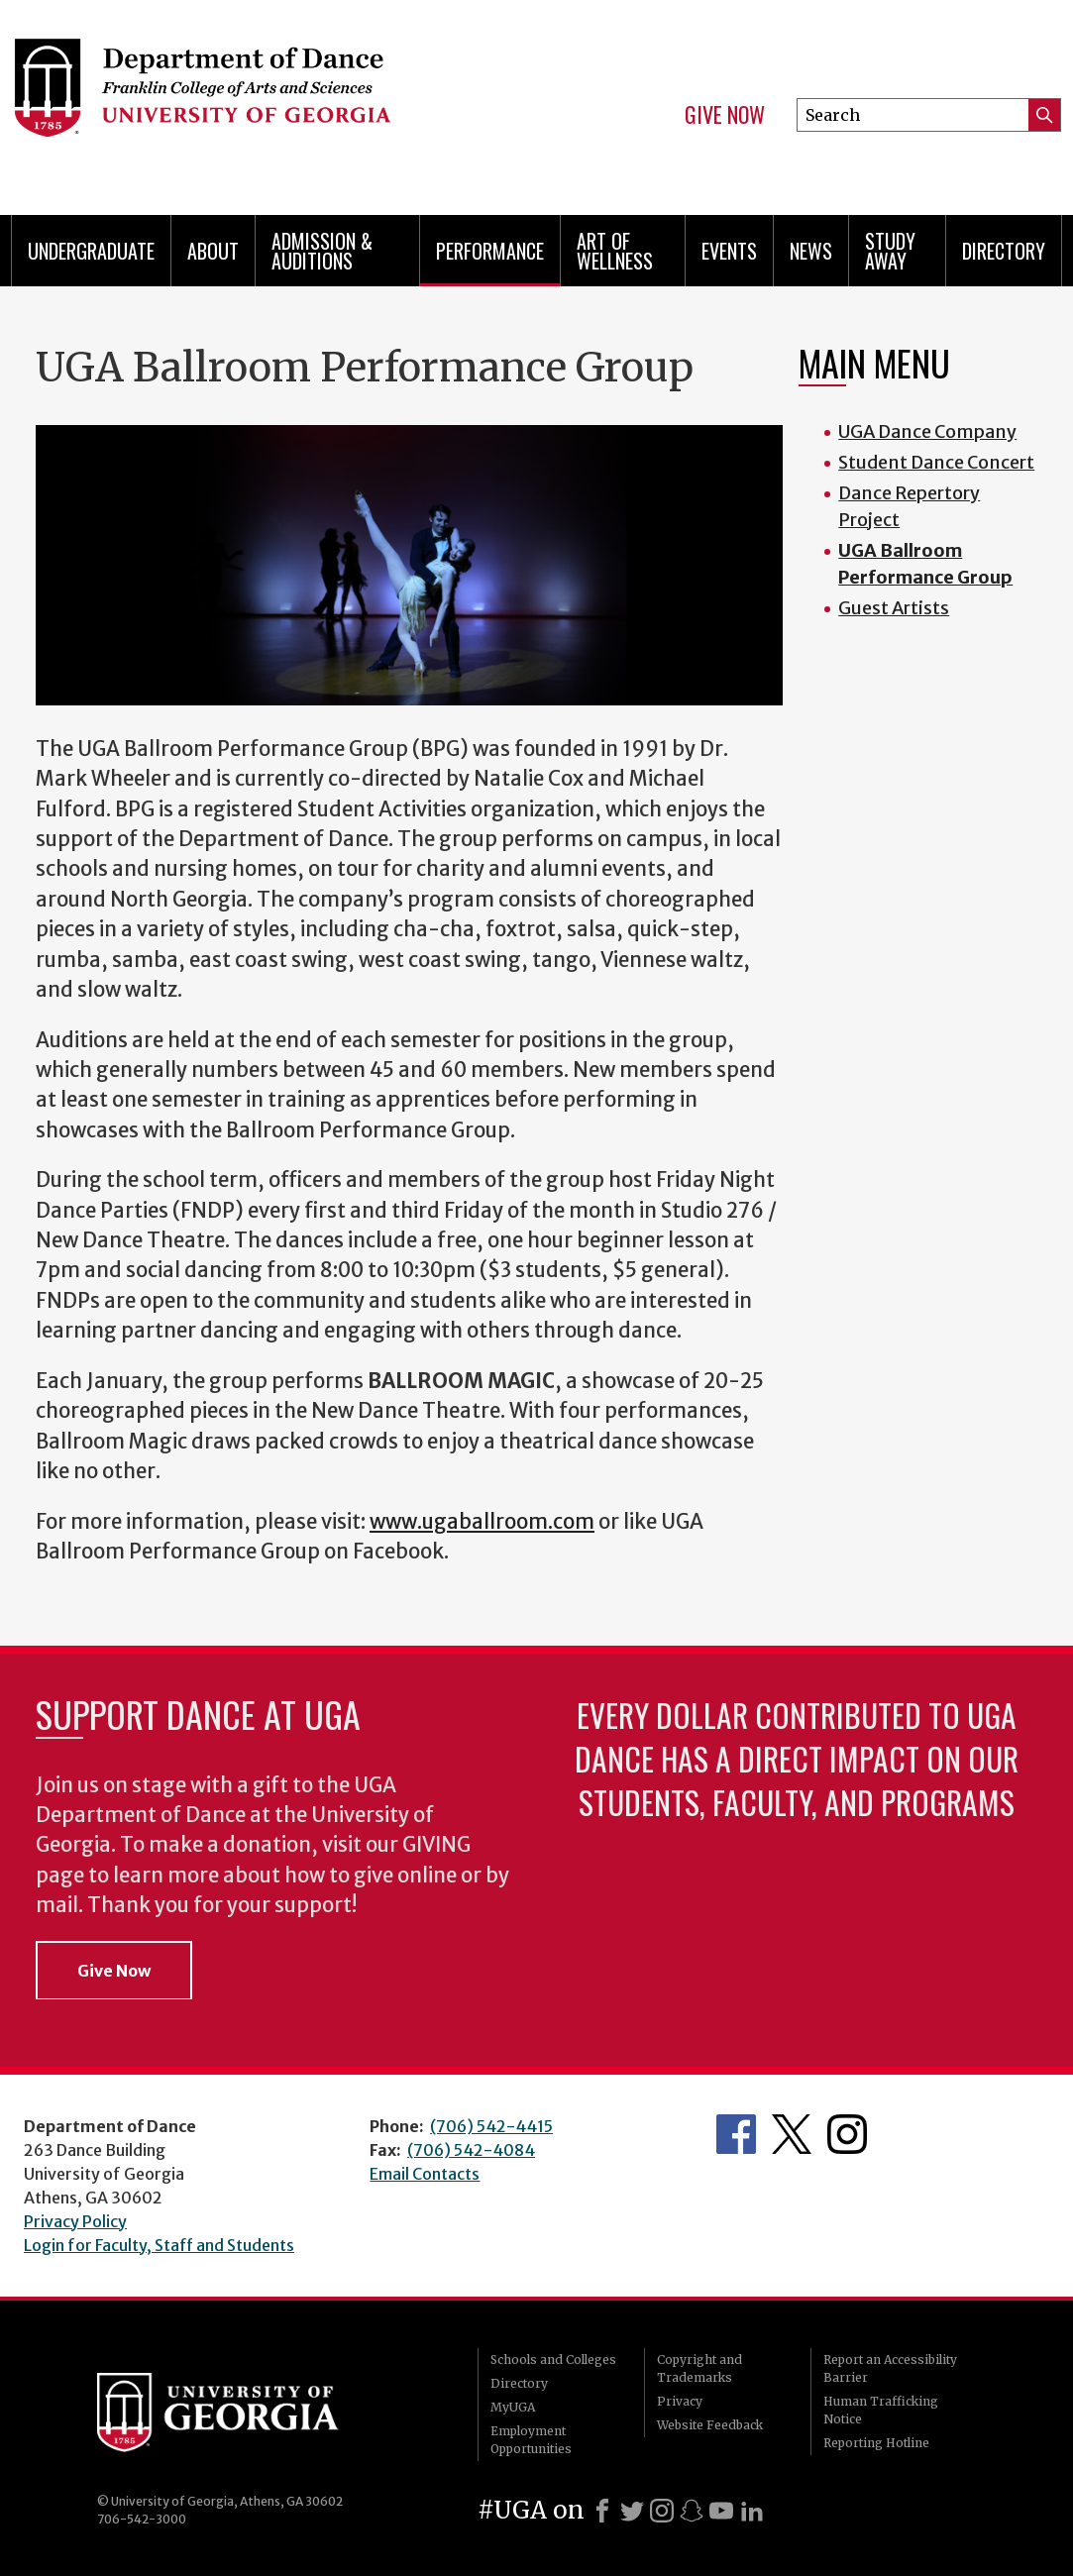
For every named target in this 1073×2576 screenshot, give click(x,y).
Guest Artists (893, 607)
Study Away (890, 250)
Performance (490, 251)
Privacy (679, 2401)
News (811, 251)
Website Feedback (710, 2424)
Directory (1003, 251)
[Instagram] (662, 2510)
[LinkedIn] (752, 2510)
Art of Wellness (615, 250)
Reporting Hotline (876, 2442)
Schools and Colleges (553, 2359)
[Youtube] (721, 2510)
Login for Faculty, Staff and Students (159, 2245)
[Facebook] (602, 2510)
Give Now (725, 115)
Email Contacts (425, 2174)
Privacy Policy (75, 2221)
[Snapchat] (691, 2510)
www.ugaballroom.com (482, 1522)
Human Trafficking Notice (880, 2410)
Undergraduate (91, 251)
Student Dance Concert (936, 462)
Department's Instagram (847, 2134)
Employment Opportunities (531, 2439)
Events (729, 251)
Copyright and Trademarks (699, 2368)
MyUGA (512, 2407)
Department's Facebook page (736, 2134)
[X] (632, 2510)
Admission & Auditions (322, 250)
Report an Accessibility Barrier (890, 2368)
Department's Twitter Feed (791, 2134)
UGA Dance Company (927, 431)
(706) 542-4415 (491, 2126)
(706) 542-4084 (471, 2150)
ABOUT (213, 251)
